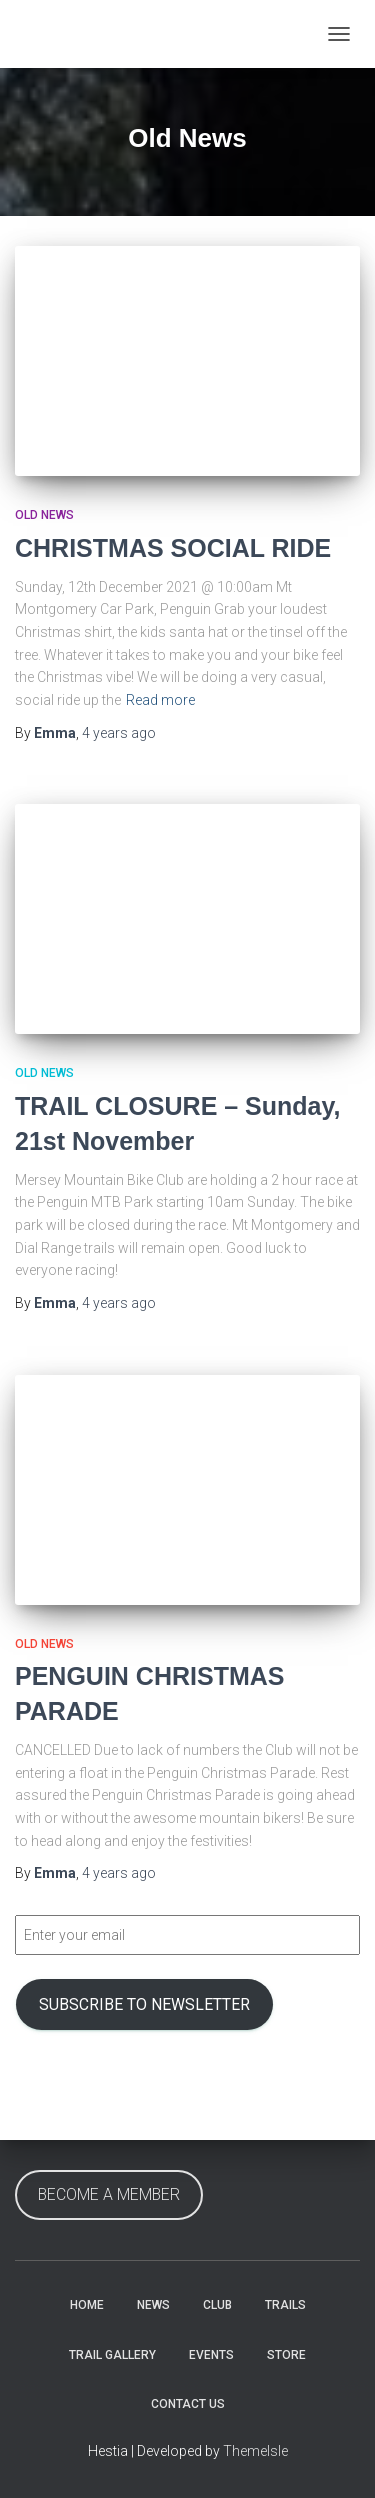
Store (286, 2355)
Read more (160, 700)
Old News (44, 515)
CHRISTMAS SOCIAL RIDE (173, 548)
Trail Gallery (112, 2355)
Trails (285, 2305)
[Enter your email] (187, 1935)
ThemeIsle (255, 2451)
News (153, 2305)
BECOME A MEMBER (109, 2194)
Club (217, 2305)
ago (119, 733)
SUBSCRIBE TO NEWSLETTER (144, 2004)
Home (87, 2305)
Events (211, 2355)
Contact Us (188, 2404)
